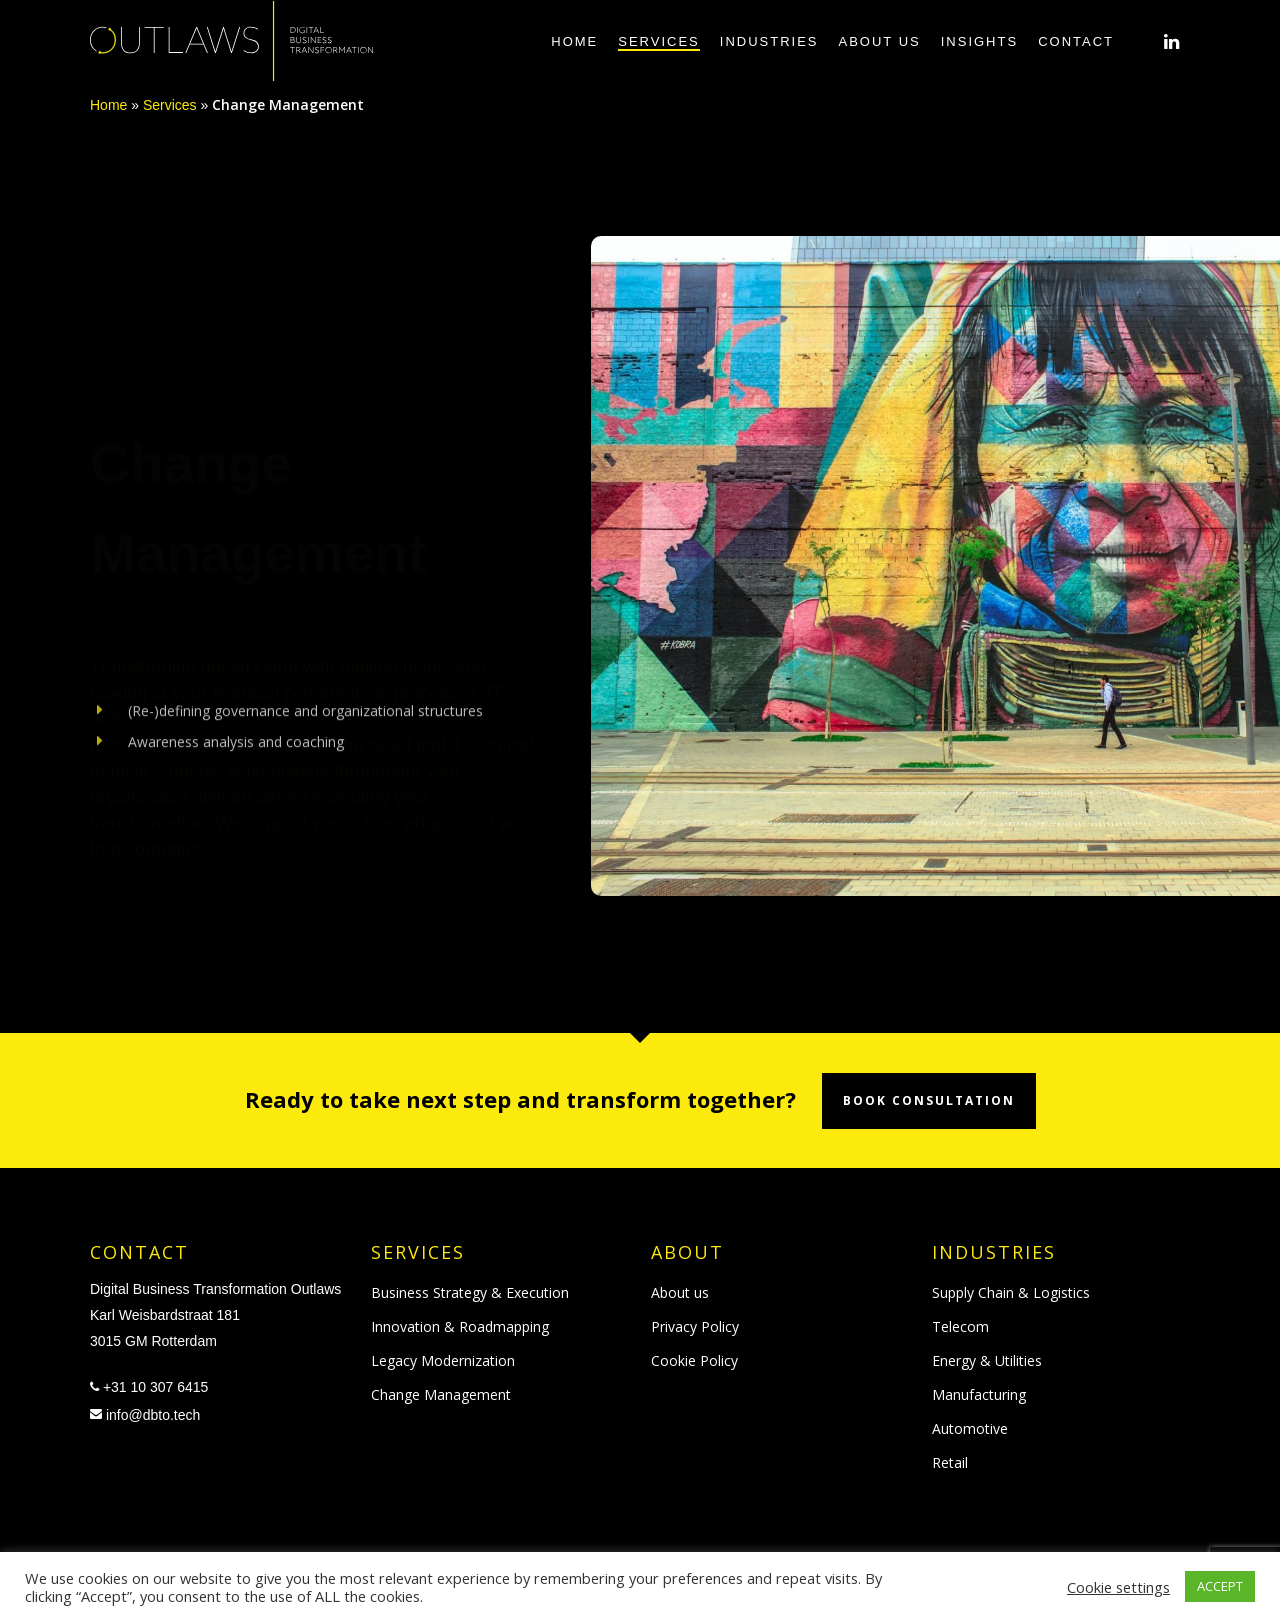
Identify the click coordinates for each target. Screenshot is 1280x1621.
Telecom (960, 1326)
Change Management (441, 1394)
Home (574, 41)
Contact (1076, 41)
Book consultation (929, 1100)
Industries (769, 41)
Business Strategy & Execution (470, 1292)
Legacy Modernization (443, 1360)
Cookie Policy (694, 1360)
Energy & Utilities (987, 1360)
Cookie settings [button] (1118, 1587)
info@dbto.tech (153, 1415)
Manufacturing (979, 1394)
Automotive (970, 1428)
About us (880, 41)
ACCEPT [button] (1220, 1586)
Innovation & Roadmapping (460, 1326)
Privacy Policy (695, 1326)
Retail (950, 1462)
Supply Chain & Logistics (1011, 1292)
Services (659, 41)
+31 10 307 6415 (156, 1387)
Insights (979, 41)
